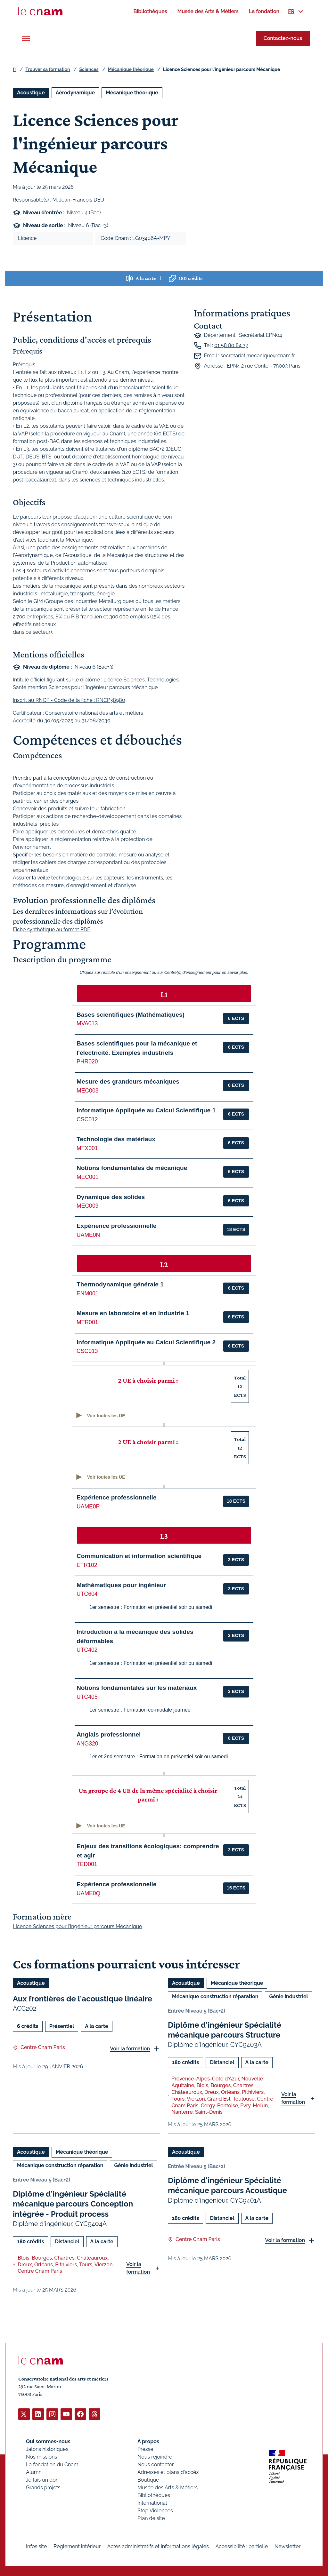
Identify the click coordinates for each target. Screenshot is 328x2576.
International (152, 2503)
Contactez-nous (283, 38)
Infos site (36, 2546)
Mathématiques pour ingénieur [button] (121, 1585)
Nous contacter (155, 2464)
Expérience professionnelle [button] (117, 1225)
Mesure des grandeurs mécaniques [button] (128, 1081)
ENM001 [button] (87, 1293)
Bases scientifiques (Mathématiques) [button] (130, 1014)
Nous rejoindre (154, 2456)
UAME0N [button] (88, 1235)
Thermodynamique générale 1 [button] (120, 1284)
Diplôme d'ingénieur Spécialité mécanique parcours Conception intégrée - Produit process (73, 2203)
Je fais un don (42, 2480)
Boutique (148, 2480)
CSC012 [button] (87, 1119)
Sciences (89, 69)
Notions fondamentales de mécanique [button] (132, 1168)
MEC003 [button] (87, 1090)
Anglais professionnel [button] (109, 1734)
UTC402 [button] (87, 1650)
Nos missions (41, 2456)
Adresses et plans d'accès (168, 2472)
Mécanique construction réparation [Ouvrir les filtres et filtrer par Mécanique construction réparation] (215, 1996)
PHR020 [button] (87, 1061)
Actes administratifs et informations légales (158, 2546)
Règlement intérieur (77, 2546)
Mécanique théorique (131, 69)
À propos (148, 2441)
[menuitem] (150, 11)
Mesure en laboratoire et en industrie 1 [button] (133, 1313)
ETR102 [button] (87, 1565)
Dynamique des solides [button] (111, 1197)
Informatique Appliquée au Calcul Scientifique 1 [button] (146, 1110)
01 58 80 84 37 (231, 345)
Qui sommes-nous (48, 2441)
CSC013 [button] (87, 1351)
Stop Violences (155, 2510)
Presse (145, 2449)
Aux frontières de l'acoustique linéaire (82, 1998)
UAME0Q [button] (88, 1893)
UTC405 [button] (87, 1697)
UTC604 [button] (87, 1594)
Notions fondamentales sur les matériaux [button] (137, 1687)
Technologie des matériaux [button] (116, 1139)
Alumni (34, 2472)
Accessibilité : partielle (242, 2546)
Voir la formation (130, 2049)
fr (14, 69)
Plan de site (151, 2518)
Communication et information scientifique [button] (139, 1556)
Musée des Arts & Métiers (167, 2487)
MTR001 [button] (87, 1322)
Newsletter (287, 2546)
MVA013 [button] (87, 1023)
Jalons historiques (47, 2449)
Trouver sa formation (47, 69)
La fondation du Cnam (52, 2464)
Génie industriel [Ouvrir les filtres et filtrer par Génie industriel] (288, 1996)
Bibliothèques (153, 2495)
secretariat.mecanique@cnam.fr (257, 356)
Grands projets (43, 2487)
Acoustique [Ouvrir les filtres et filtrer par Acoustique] (31, 93)
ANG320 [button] (87, 1743)
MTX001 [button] (87, 1148)
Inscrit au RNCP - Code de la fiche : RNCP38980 (69, 700)
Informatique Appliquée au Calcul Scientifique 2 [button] (146, 1342)
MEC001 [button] (87, 1177)
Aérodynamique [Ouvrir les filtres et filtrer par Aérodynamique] (75, 93)
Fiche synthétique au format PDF (51, 930)
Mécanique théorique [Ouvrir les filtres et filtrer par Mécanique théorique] (132, 93)
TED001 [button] (87, 1864)
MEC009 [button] (87, 1206)
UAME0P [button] (88, 1506)
